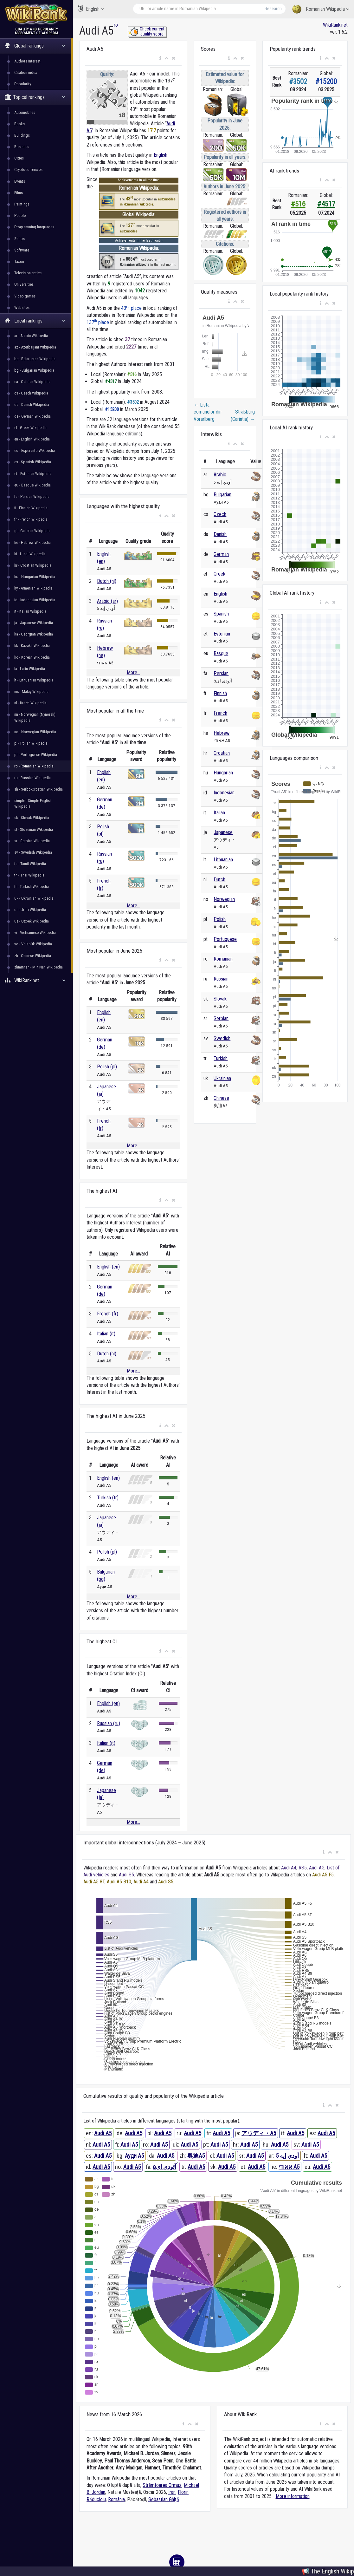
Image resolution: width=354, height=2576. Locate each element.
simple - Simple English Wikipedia (33, 803)
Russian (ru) (108, 1723)
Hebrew (221, 733)
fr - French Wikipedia (31, 519)
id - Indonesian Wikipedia (34, 599)
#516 (298, 204)
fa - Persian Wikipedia (31, 496)
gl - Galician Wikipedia (32, 530)
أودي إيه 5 (287, 2155)
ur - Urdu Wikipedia (30, 909)
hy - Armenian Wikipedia (33, 588)
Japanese (223, 832)
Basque (221, 653)
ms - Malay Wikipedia (31, 691)
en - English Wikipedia (32, 439)
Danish (220, 534)
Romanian (223, 959)
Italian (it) (106, 1334)
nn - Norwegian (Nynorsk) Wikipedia (34, 717)
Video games (24, 296)
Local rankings (35, 321)
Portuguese (225, 939)
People (20, 215)
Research (273, 8)
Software (21, 250)
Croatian (222, 753)
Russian (221, 979)
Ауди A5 (134, 2155)
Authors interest (27, 61)
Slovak (220, 999)
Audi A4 (288, 1868)
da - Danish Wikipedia (31, 404)
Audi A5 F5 (323, 1875)
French (220, 713)
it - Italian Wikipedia (30, 611)
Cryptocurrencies (28, 169)
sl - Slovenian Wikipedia (33, 829)
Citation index (25, 72)
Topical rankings (35, 97)
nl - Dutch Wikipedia (30, 703)
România (116, 2499)
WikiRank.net (36, 980)
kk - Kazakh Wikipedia (32, 645)
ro (116, 25)
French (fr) (107, 1314)
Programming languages (34, 227)
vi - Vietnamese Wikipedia (35, 932)
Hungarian (223, 773)
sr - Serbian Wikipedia (32, 840)
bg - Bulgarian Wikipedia (34, 370)
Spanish (221, 614)
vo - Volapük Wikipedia (33, 944)
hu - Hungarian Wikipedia (34, 576)
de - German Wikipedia (32, 416)
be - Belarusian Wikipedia (34, 358)
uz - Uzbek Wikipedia (31, 921)
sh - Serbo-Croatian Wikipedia (38, 789)
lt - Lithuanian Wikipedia (33, 680)
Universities (24, 284)
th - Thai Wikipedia (29, 875)
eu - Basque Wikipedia (32, 485)
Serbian (221, 1018)
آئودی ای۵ (164, 2166)
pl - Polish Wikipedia (31, 743)
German (221, 554)
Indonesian (224, 793)
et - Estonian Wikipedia (32, 473)
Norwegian (224, 899)
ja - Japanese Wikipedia (33, 622)
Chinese (221, 1098)
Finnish (220, 693)
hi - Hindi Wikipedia (30, 553)
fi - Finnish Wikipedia (31, 507)
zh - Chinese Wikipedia (32, 955)
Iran (172, 2492)
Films (18, 192)
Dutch (219, 880)
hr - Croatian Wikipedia (32, 565)
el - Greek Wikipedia (30, 427)
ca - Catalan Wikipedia (32, 381)
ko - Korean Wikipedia (32, 657)
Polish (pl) (107, 1067)
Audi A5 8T (94, 1882)
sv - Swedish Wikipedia (33, 852)
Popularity (22, 84)
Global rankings (35, 46)
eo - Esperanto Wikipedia (34, 450)
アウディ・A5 (258, 2133)
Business (21, 146)
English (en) (108, 1267)
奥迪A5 (196, 2155)
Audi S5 (126, 1875)
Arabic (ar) (107, 601)
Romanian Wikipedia (320, 9)
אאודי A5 (289, 2166)
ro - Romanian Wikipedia (34, 766)
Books (19, 123)
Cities (19, 158)
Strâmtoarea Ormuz (162, 2485)
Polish (220, 919)
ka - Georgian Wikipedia (33, 634)
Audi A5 (103, 2133)
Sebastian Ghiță (163, 2499)
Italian (219, 813)
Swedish (222, 1038)
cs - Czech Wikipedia (31, 393)
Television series (28, 273)
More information (293, 2496)
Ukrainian (222, 1078)
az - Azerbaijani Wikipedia (35, 347)
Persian (221, 673)
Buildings (22, 135)
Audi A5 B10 (119, 1882)
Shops (19, 238)
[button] (160, 58)
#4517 (326, 204)
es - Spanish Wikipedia (32, 462)
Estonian (222, 634)
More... (133, 672)
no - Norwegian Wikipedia (35, 731)
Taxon (19, 261)
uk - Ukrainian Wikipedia (34, 898)
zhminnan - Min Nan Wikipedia (38, 967)
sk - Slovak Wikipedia (31, 817)
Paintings (21, 204)
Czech (220, 514)
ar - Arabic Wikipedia (31, 335)
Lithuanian (223, 860)
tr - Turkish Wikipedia (31, 886)
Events (19, 181)
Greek (219, 574)
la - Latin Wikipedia (29, 668)
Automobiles (24, 112)
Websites (21, 307)
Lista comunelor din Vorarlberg (208, 412)
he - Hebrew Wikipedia (32, 542)
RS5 (303, 1868)
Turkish (221, 1058)
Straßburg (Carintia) (243, 415)
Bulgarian (222, 495)
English (91, 8)
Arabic (220, 475)
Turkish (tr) (108, 1498)
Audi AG (317, 1868)
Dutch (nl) (106, 581)
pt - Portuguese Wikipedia (35, 754)
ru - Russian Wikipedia (32, 777)
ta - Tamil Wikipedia (30, 863)
